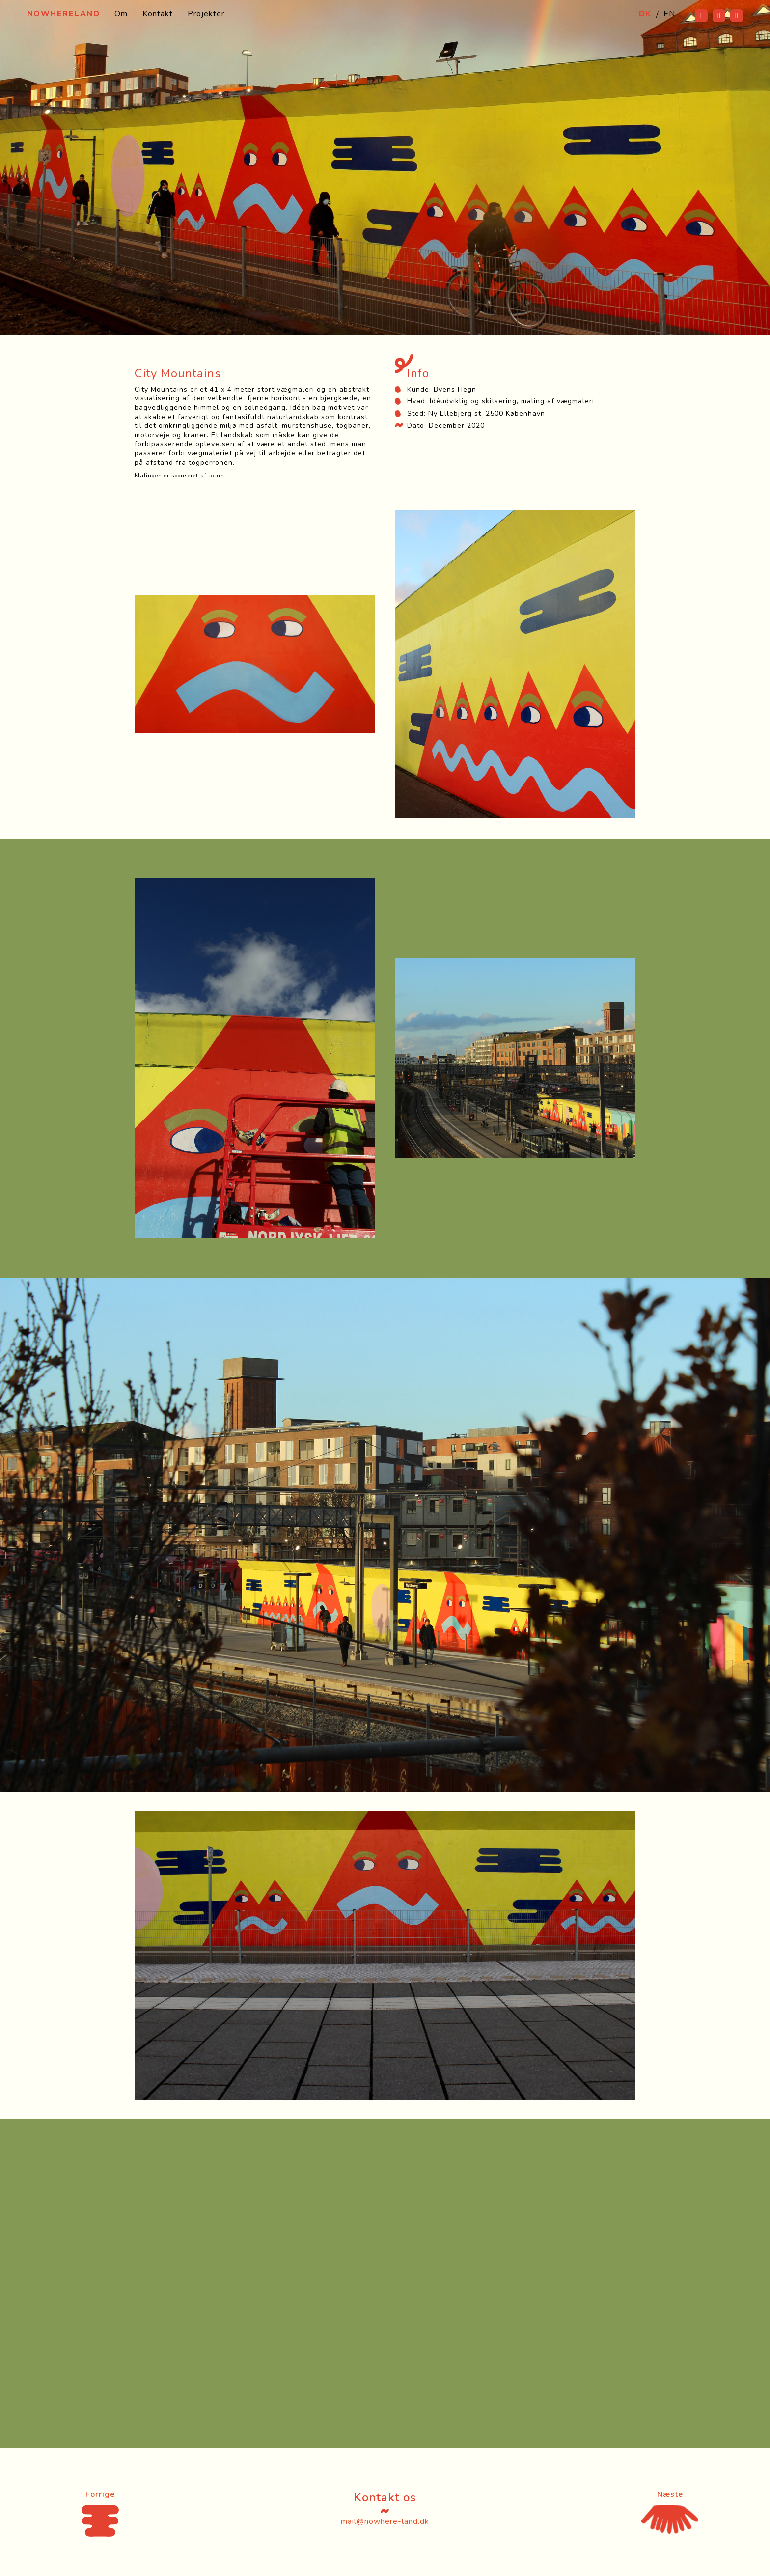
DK (645, 13)
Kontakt (157, 13)
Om (121, 13)
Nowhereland (63, 13)
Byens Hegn (455, 389)
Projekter (206, 13)
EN (669, 13)
